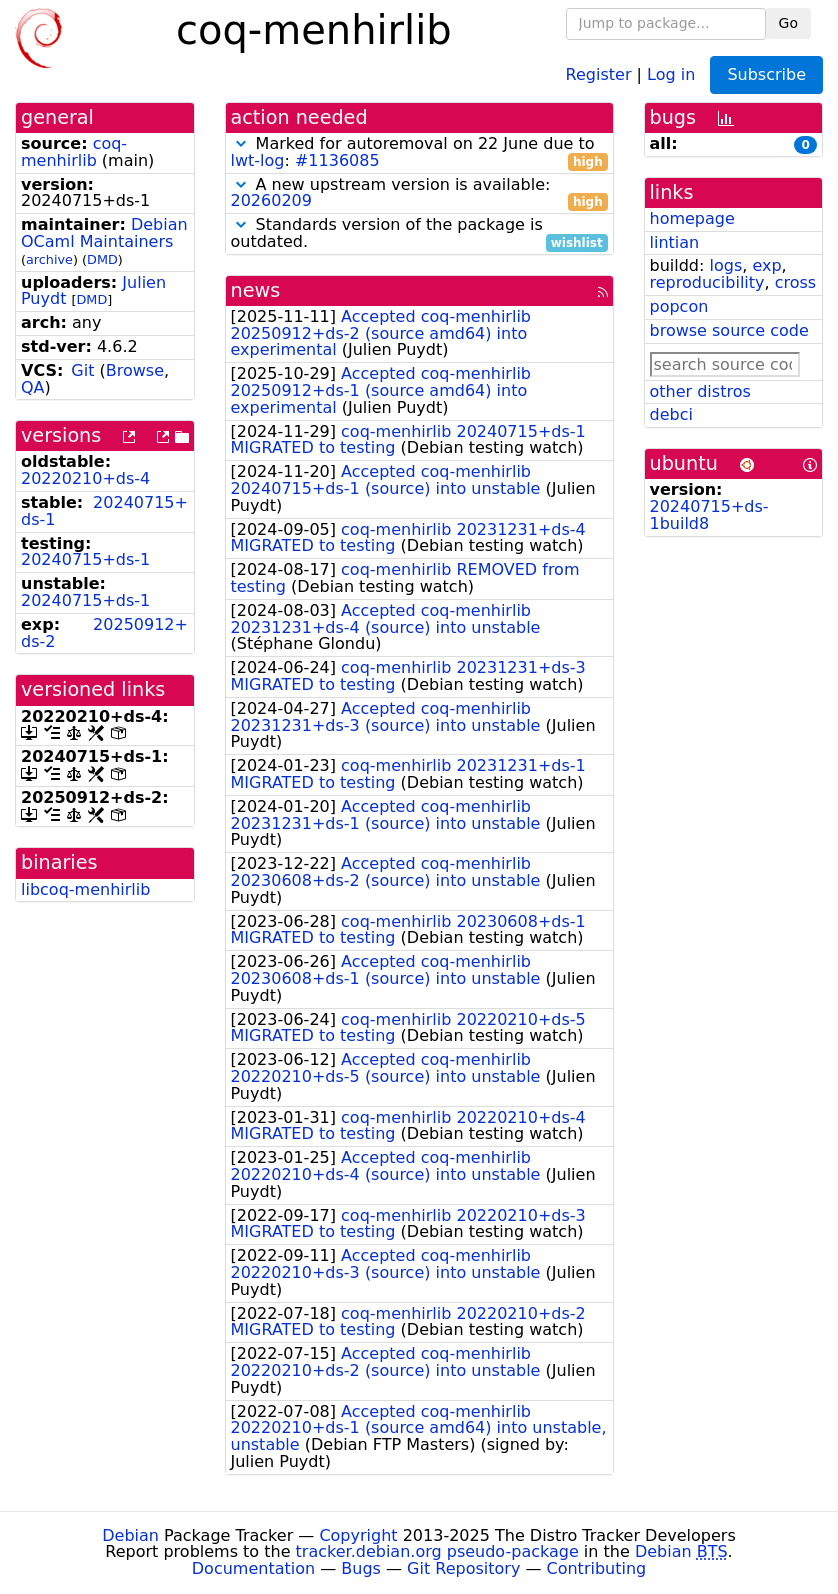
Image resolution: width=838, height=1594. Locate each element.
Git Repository (463, 1568)
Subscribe (766, 74)
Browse (135, 370)
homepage (692, 218)
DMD (102, 259)
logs (725, 265)
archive (49, 259)
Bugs (361, 1568)
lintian (675, 242)
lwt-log (258, 160)
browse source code (729, 330)
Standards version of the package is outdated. (419, 234)
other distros (700, 391)
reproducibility (707, 282)
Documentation (253, 1568)
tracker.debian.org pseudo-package (437, 1551)
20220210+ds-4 (85, 478)
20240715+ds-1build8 (709, 515)
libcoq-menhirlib (85, 889)
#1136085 (337, 160)
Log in (671, 73)
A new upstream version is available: (419, 194)
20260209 (271, 200)
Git (82, 370)
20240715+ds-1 (104, 511)
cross (795, 282)
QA (33, 387)
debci (671, 414)
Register (599, 73)
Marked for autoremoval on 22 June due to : (419, 153)
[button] (241, 143)
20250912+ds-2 (104, 633)
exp (766, 265)
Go (788, 23)
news (256, 290)
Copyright (358, 1535)
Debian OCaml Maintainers (104, 233)
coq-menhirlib (74, 152)
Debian (130, 1535)
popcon (679, 306)
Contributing (597, 1568)
